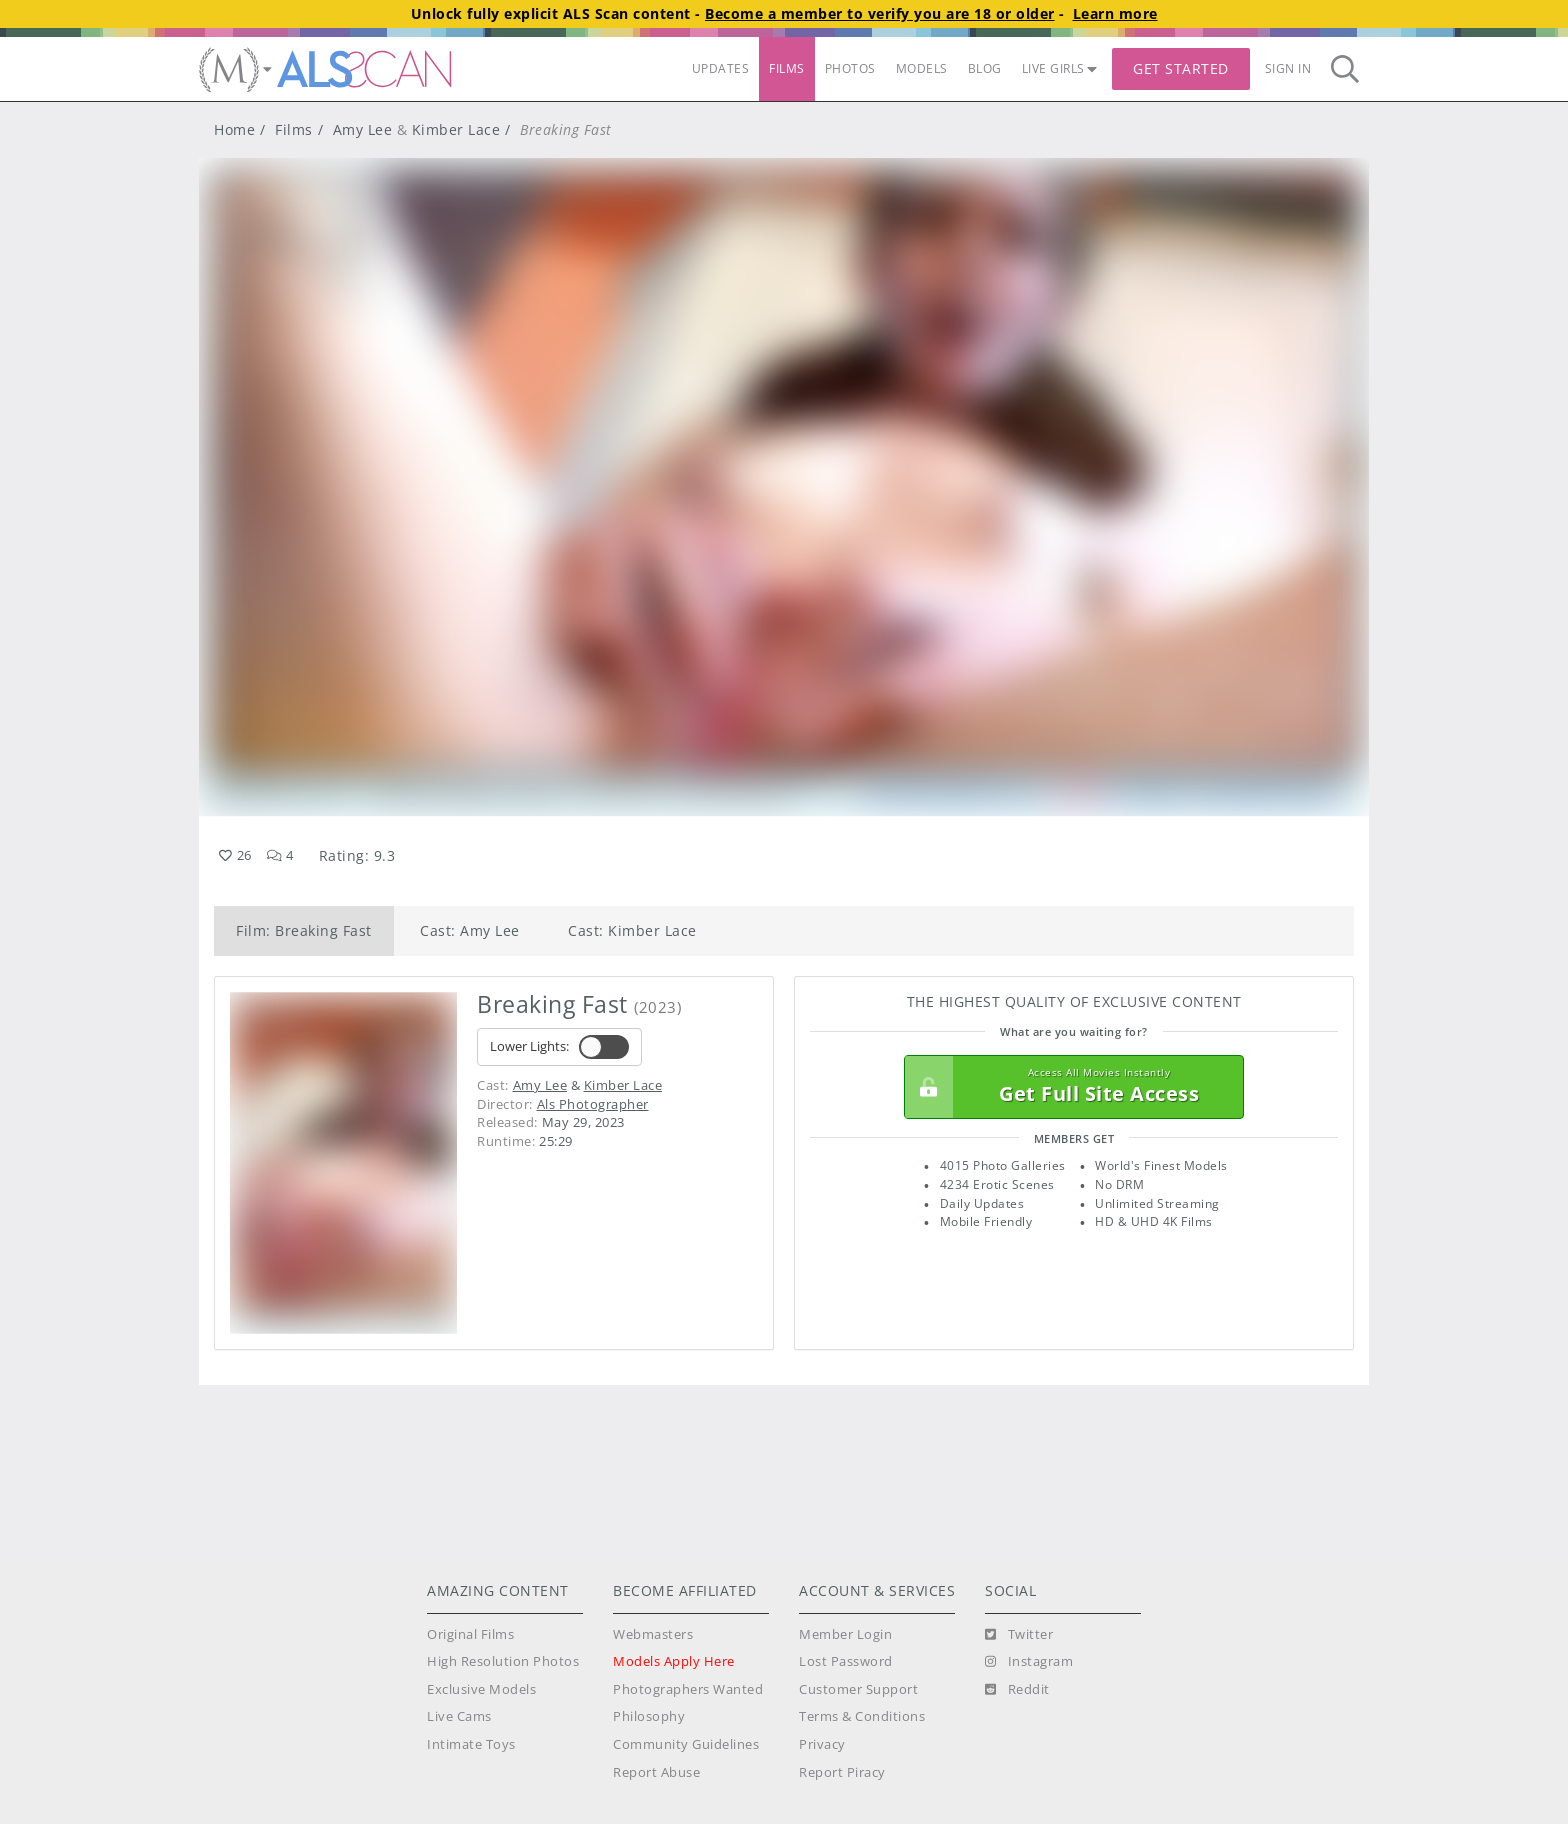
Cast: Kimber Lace (632, 930)
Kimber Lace (456, 129)
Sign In (1288, 68)
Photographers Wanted (688, 1689)
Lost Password (846, 1661)
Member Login (845, 1634)
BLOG (985, 68)
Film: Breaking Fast (304, 930)
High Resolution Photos (503, 1661)
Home (234, 129)
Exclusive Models (481, 1689)
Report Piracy (842, 1772)
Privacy (822, 1744)
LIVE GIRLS (1060, 68)
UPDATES (721, 68)
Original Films (470, 1634)
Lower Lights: (559, 1047)
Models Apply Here (674, 1661)
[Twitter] (1019, 1635)
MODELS (922, 68)
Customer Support (858, 1689)
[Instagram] (1029, 1662)
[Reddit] (1017, 1690)
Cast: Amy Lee (470, 930)
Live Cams (459, 1716)
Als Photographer (593, 1104)
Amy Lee (363, 129)
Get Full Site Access (1069, 1087)
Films (294, 129)
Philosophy (649, 1716)
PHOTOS (850, 68)
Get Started (1181, 68)
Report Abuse (656, 1772)
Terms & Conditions (862, 1716)
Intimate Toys (471, 1744)
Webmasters (653, 1634)
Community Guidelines (686, 1744)
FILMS (787, 68)
